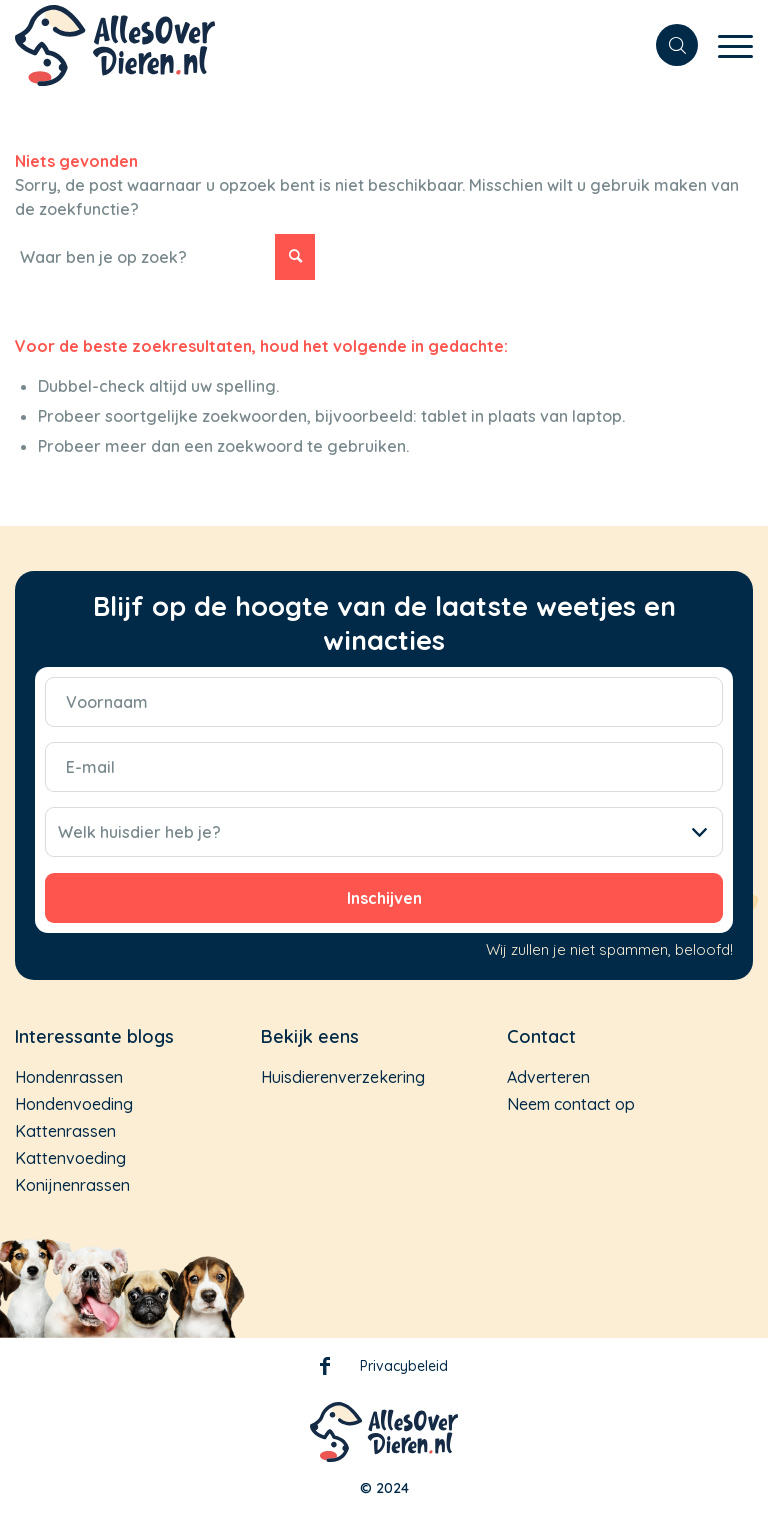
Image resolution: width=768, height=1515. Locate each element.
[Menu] (725, 55)
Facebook (325, 1370)
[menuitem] (667, 45)
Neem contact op (571, 1104)
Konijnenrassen (72, 1185)
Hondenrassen (69, 1077)
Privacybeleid (404, 1366)
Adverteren (548, 1077)
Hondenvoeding (74, 1104)
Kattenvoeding (70, 1158)
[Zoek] (667, 45)
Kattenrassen (65, 1131)
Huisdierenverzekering (343, 1077)
